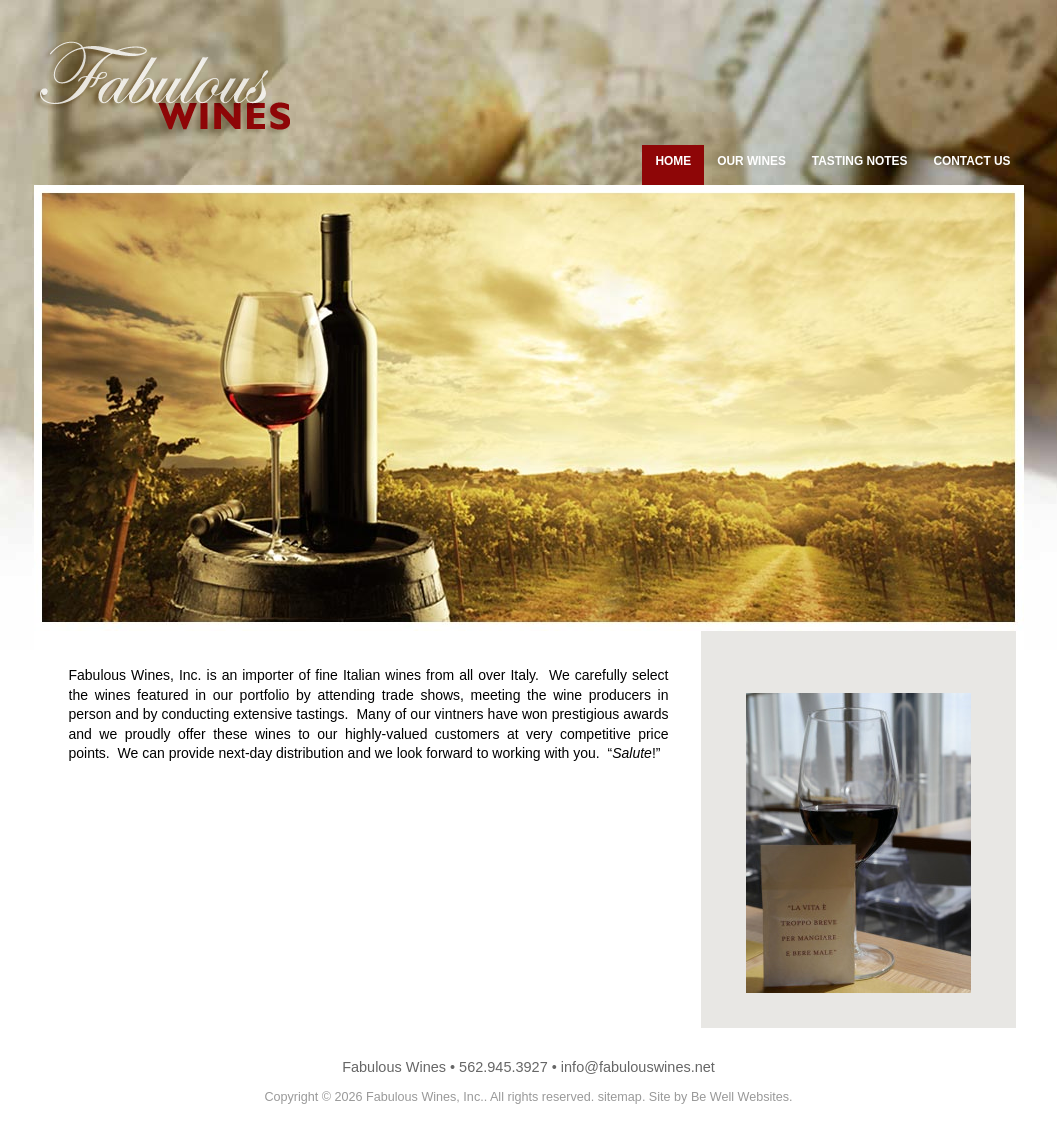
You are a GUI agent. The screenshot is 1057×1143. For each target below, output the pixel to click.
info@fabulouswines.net (638, 1067)
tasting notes (860, 161)
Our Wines (751, 161)
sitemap (620, 1097)
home (673, 161)
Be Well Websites (740, 1097)
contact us (971, 161)
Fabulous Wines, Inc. (425, 1097)
